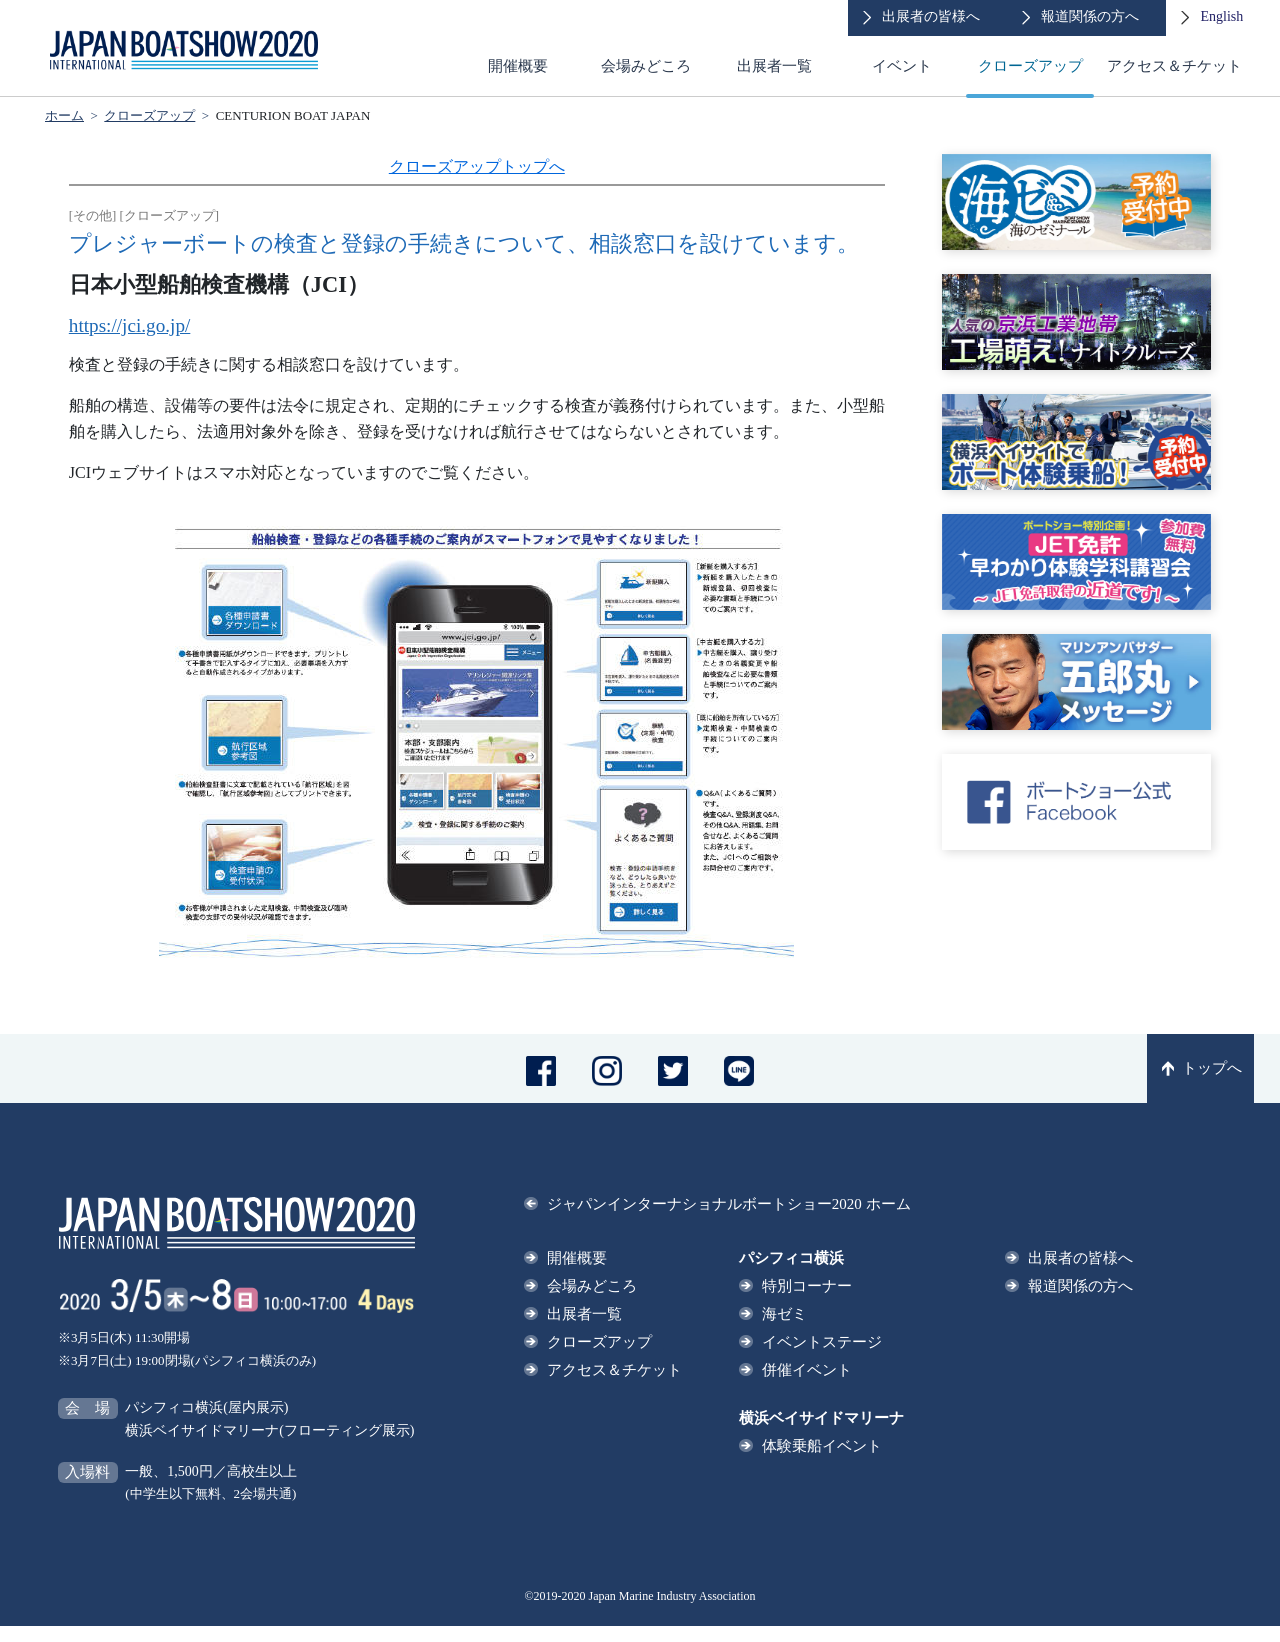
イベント (902, 66)
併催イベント (807, 1370)
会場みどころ (646, 66)
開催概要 (518, 66)
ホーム (64, 115)
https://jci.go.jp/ (130, 325)
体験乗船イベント (822, 1446)
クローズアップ (1030, 66)
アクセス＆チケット (1174, 66)
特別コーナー (807, 1286)
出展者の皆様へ (1080, 1258)
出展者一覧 (774, 66)
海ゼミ (784, 1314)
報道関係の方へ (1080, 1286)
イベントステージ (822, 1342)
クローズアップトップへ (477, 166)
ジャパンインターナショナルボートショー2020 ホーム (729, 1204)
